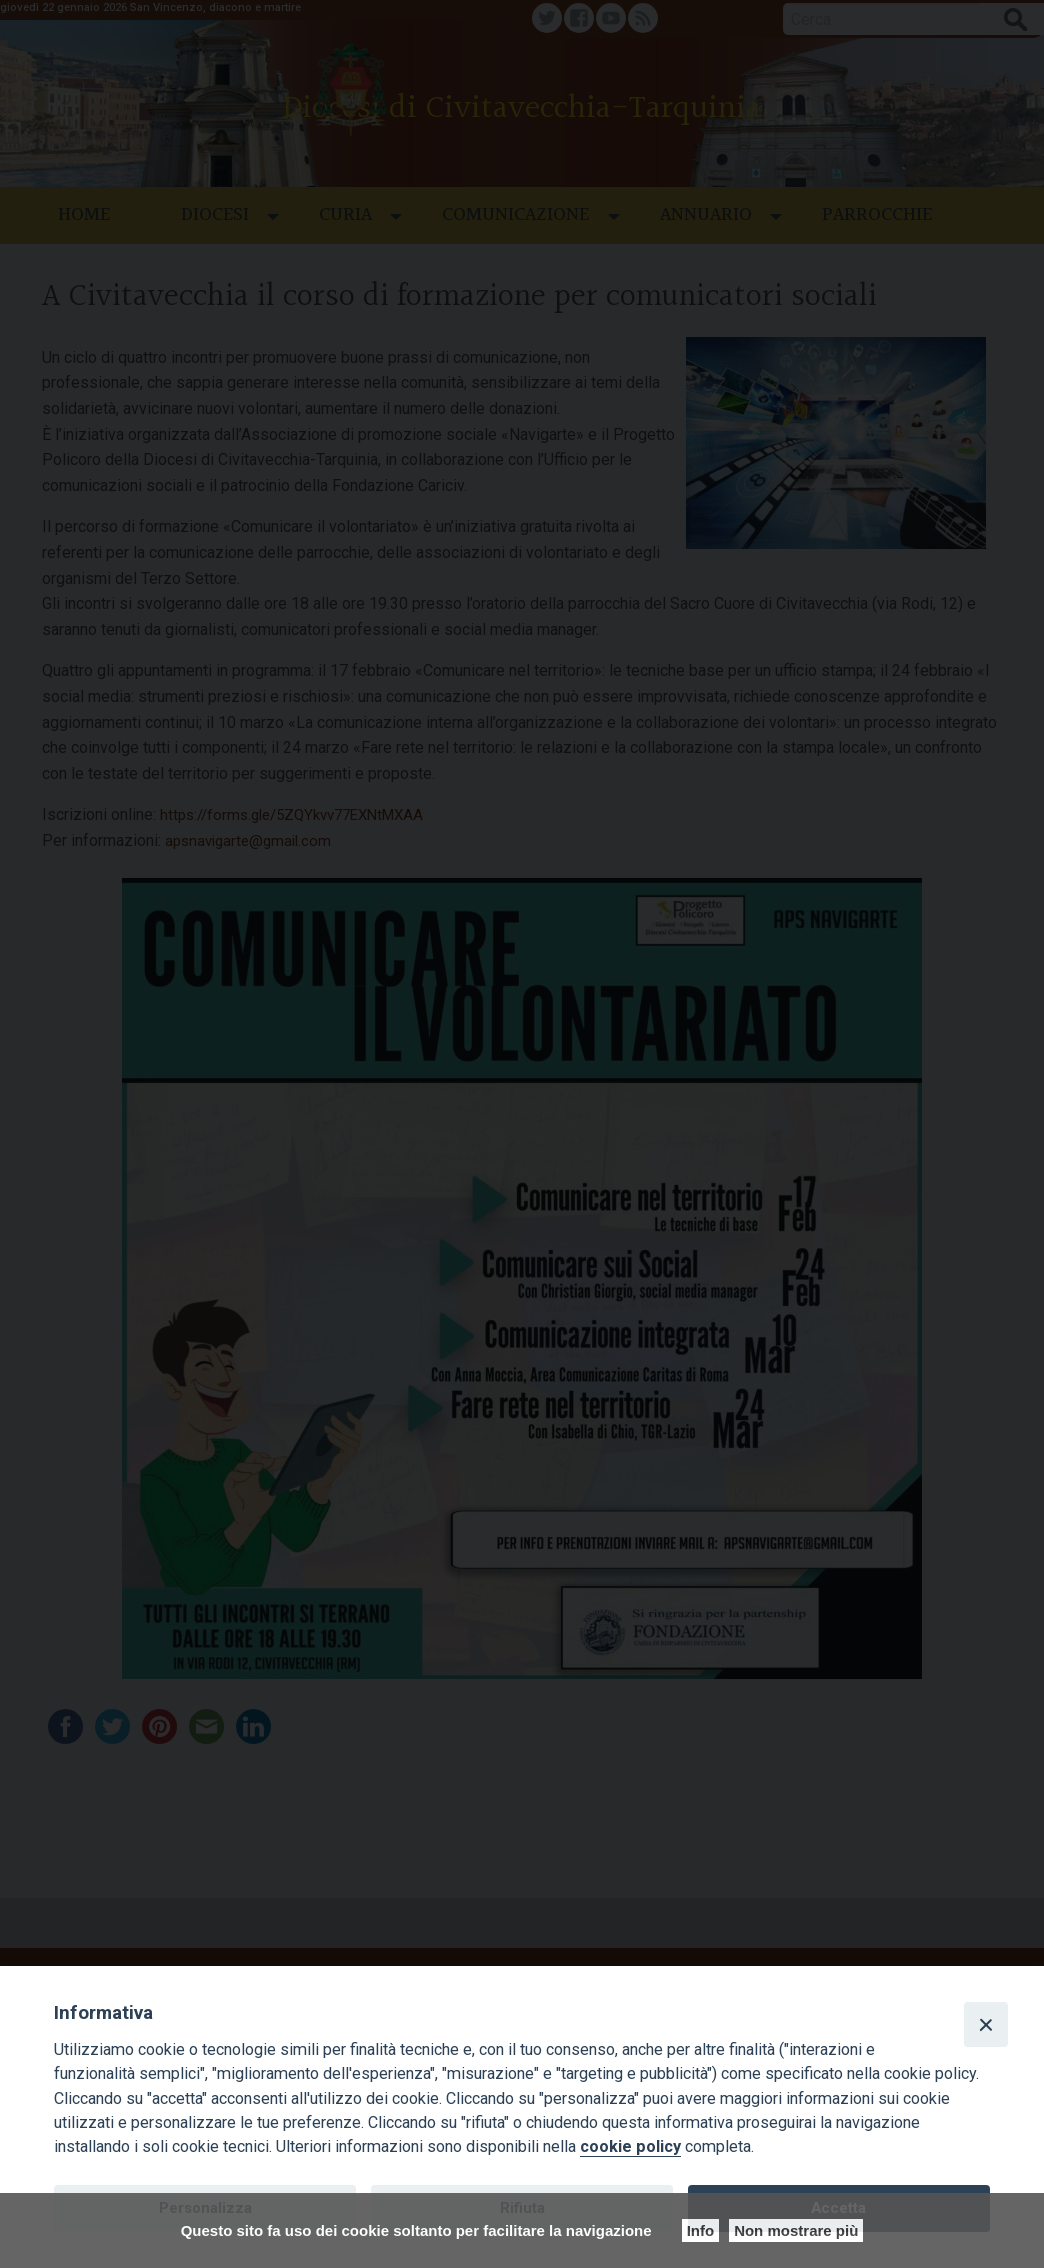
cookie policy (630, 2146)
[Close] (986, 2024)
